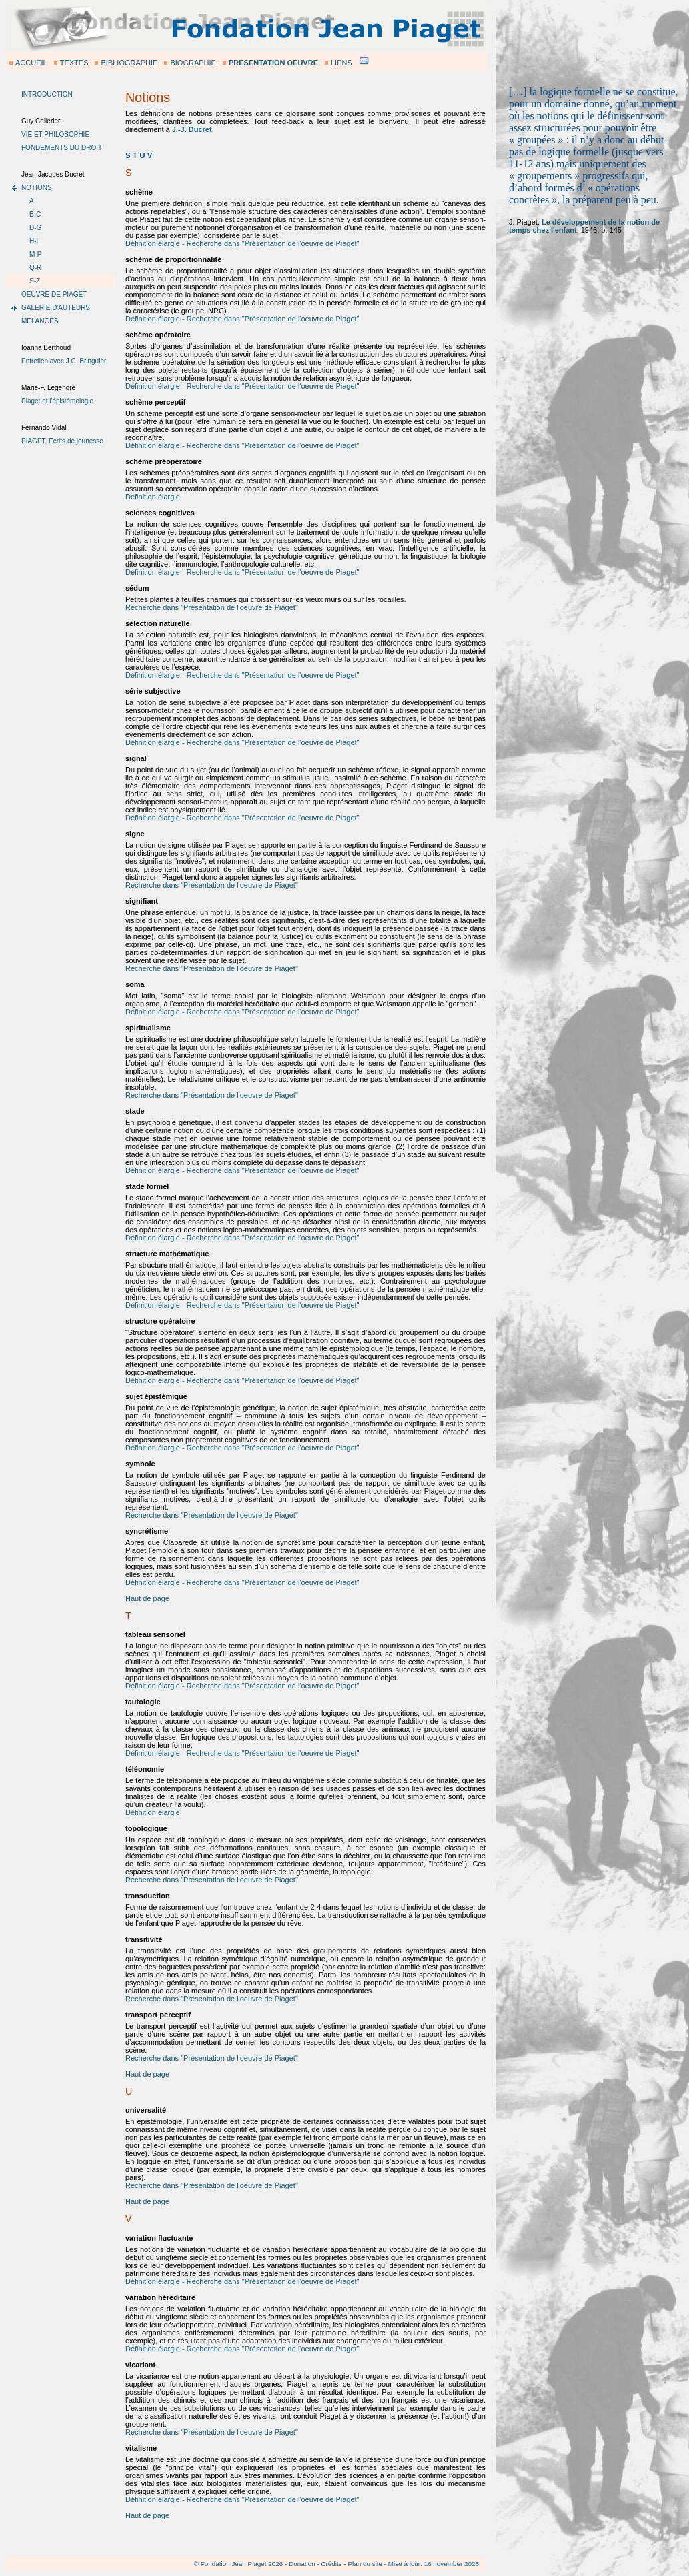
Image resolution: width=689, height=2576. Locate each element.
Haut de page (147, 1598)
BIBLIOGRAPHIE (129, 63)
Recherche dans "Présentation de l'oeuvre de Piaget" (211, 607)
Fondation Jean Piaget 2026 (242, 2563)
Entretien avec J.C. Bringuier (63, 361)
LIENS (341, 63)
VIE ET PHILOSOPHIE (55, 134)
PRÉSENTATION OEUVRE (273, 63)
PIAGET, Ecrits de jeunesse (62, 441)
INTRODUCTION (47, 94)
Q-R (35, 267)
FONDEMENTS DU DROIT (61, 147)
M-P (35, 254)
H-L (34, 241)
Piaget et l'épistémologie (57, 401)
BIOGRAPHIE (192, 63)
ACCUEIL (31, 63)
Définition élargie (152, 243)
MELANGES (40, 321)
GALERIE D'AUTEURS (55, 307)
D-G (35, 227)
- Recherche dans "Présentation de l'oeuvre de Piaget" (270, 243)
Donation (302, 2563)
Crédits (331, 2563)
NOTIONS (36, 187)
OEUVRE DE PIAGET (54, 294)
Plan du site (365, 2563)
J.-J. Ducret (192, 129)
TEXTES (74, 63)
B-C (35, 214)
